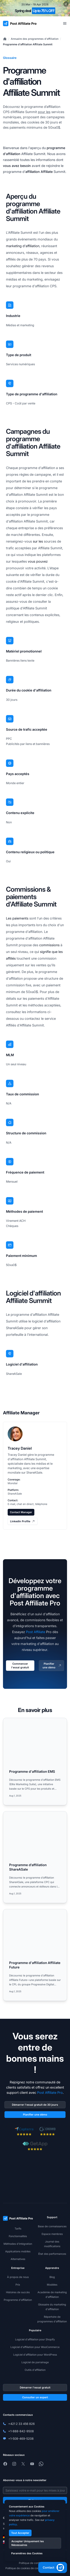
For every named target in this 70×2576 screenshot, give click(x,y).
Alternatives (18, 2259)
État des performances (52, 2253)
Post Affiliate (35, 1632)
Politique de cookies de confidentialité (28, 2568)
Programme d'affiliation (18, 2299)
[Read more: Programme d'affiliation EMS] (35, 1761)
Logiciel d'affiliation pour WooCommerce (35, 2347)
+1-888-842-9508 (21, 2431)
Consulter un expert (35, 2397)
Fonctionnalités (18, 2236)
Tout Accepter (20, 2532)
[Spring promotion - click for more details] (35, 8)
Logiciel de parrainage (35, 2362)
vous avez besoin (17, 166)
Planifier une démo (52, 1665)
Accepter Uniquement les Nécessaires (27, 2543)
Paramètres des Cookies (27, 2553)
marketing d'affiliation (22, 246)
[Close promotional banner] (66, 4)
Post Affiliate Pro (50, 2093)
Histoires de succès (18, 2292)
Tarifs (18, 2228)
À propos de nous (18, 2277)
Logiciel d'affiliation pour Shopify (35, 2339)
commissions (49, 945)
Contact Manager (21, 1512)
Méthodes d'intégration (18, 2243)
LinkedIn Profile (22, 1521)
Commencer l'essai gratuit (20, 1665)
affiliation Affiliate (39, 172)
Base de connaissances (52, 2226)
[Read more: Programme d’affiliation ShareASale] (35, 1857)
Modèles (52, 2284)
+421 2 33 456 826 (21, 2424)
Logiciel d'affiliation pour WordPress (35, 2354)
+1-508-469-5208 (21, 2438)
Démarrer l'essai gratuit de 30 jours (35, 2104)
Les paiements (17, 918)
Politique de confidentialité (35, 2562)
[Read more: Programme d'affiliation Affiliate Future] (35, 1955)
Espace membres (52, 2233)
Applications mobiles (17, 2251)
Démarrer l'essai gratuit (35, 2387)
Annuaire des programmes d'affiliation (34, 38)
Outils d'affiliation (35, 2369)
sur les (38, 541)
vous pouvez (38, 561)
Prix (17, 2284)
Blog (52, 2277)
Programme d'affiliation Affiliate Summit (27, 44)
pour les (44, 112)
